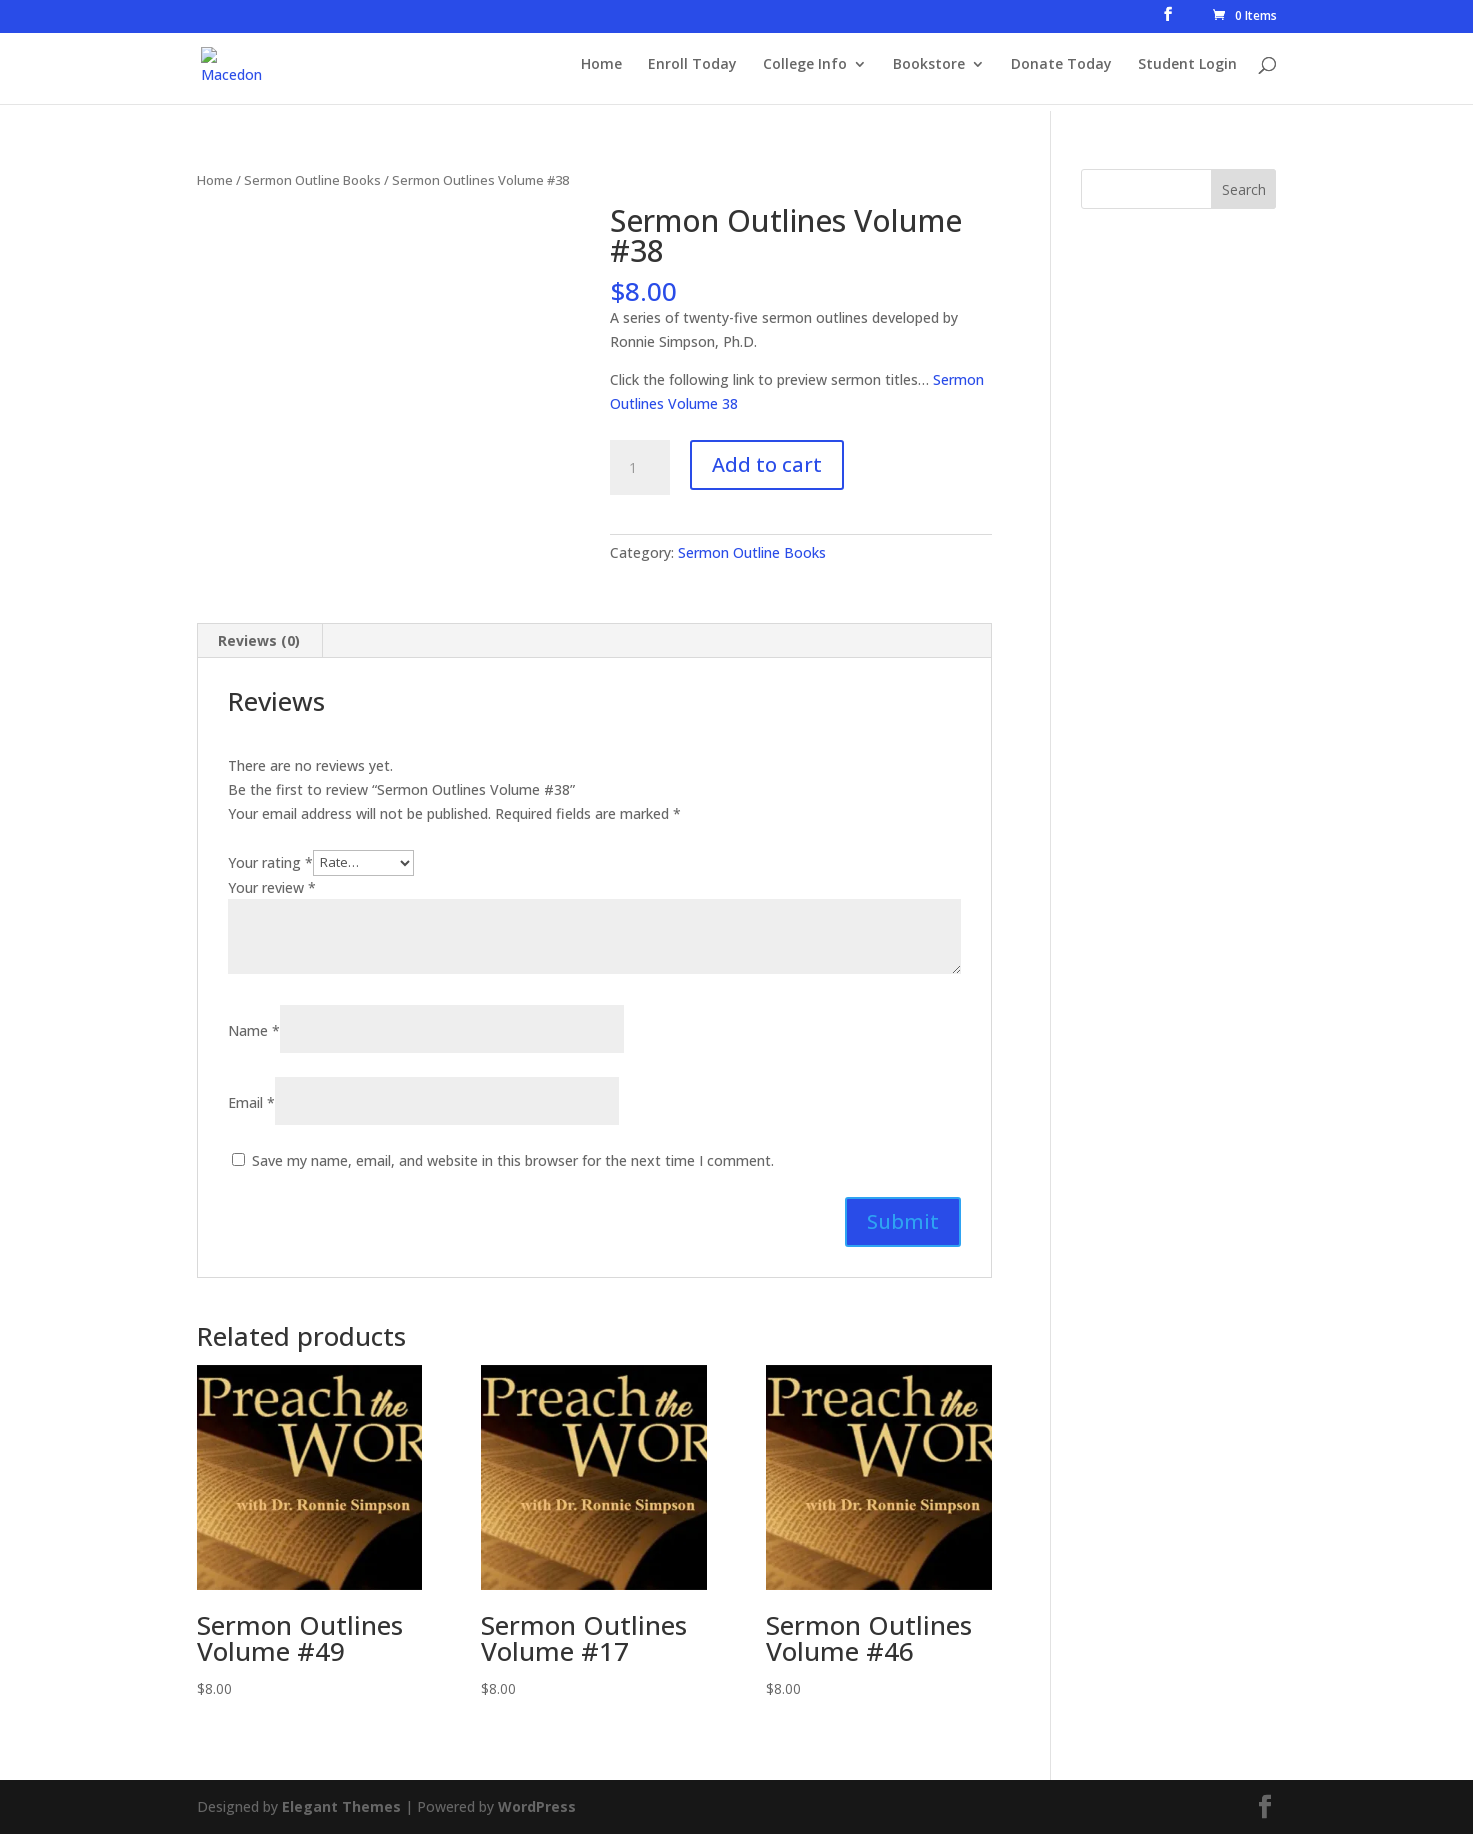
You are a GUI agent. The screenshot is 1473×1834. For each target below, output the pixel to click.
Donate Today (1061, 71)
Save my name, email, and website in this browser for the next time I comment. (513, 1160)
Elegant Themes (341, 1806)
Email (251, 1102)
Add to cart (767, 464)
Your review (272, 887)
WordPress (537, 1806)
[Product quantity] (640, 468)
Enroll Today (692, 71)
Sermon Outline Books (312, 180)
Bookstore (929, 71)
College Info (805, 71)
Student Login (1187, 71)
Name (254, 1030)
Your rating (270, 861)
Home (601, 71)
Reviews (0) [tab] (259, 640)
